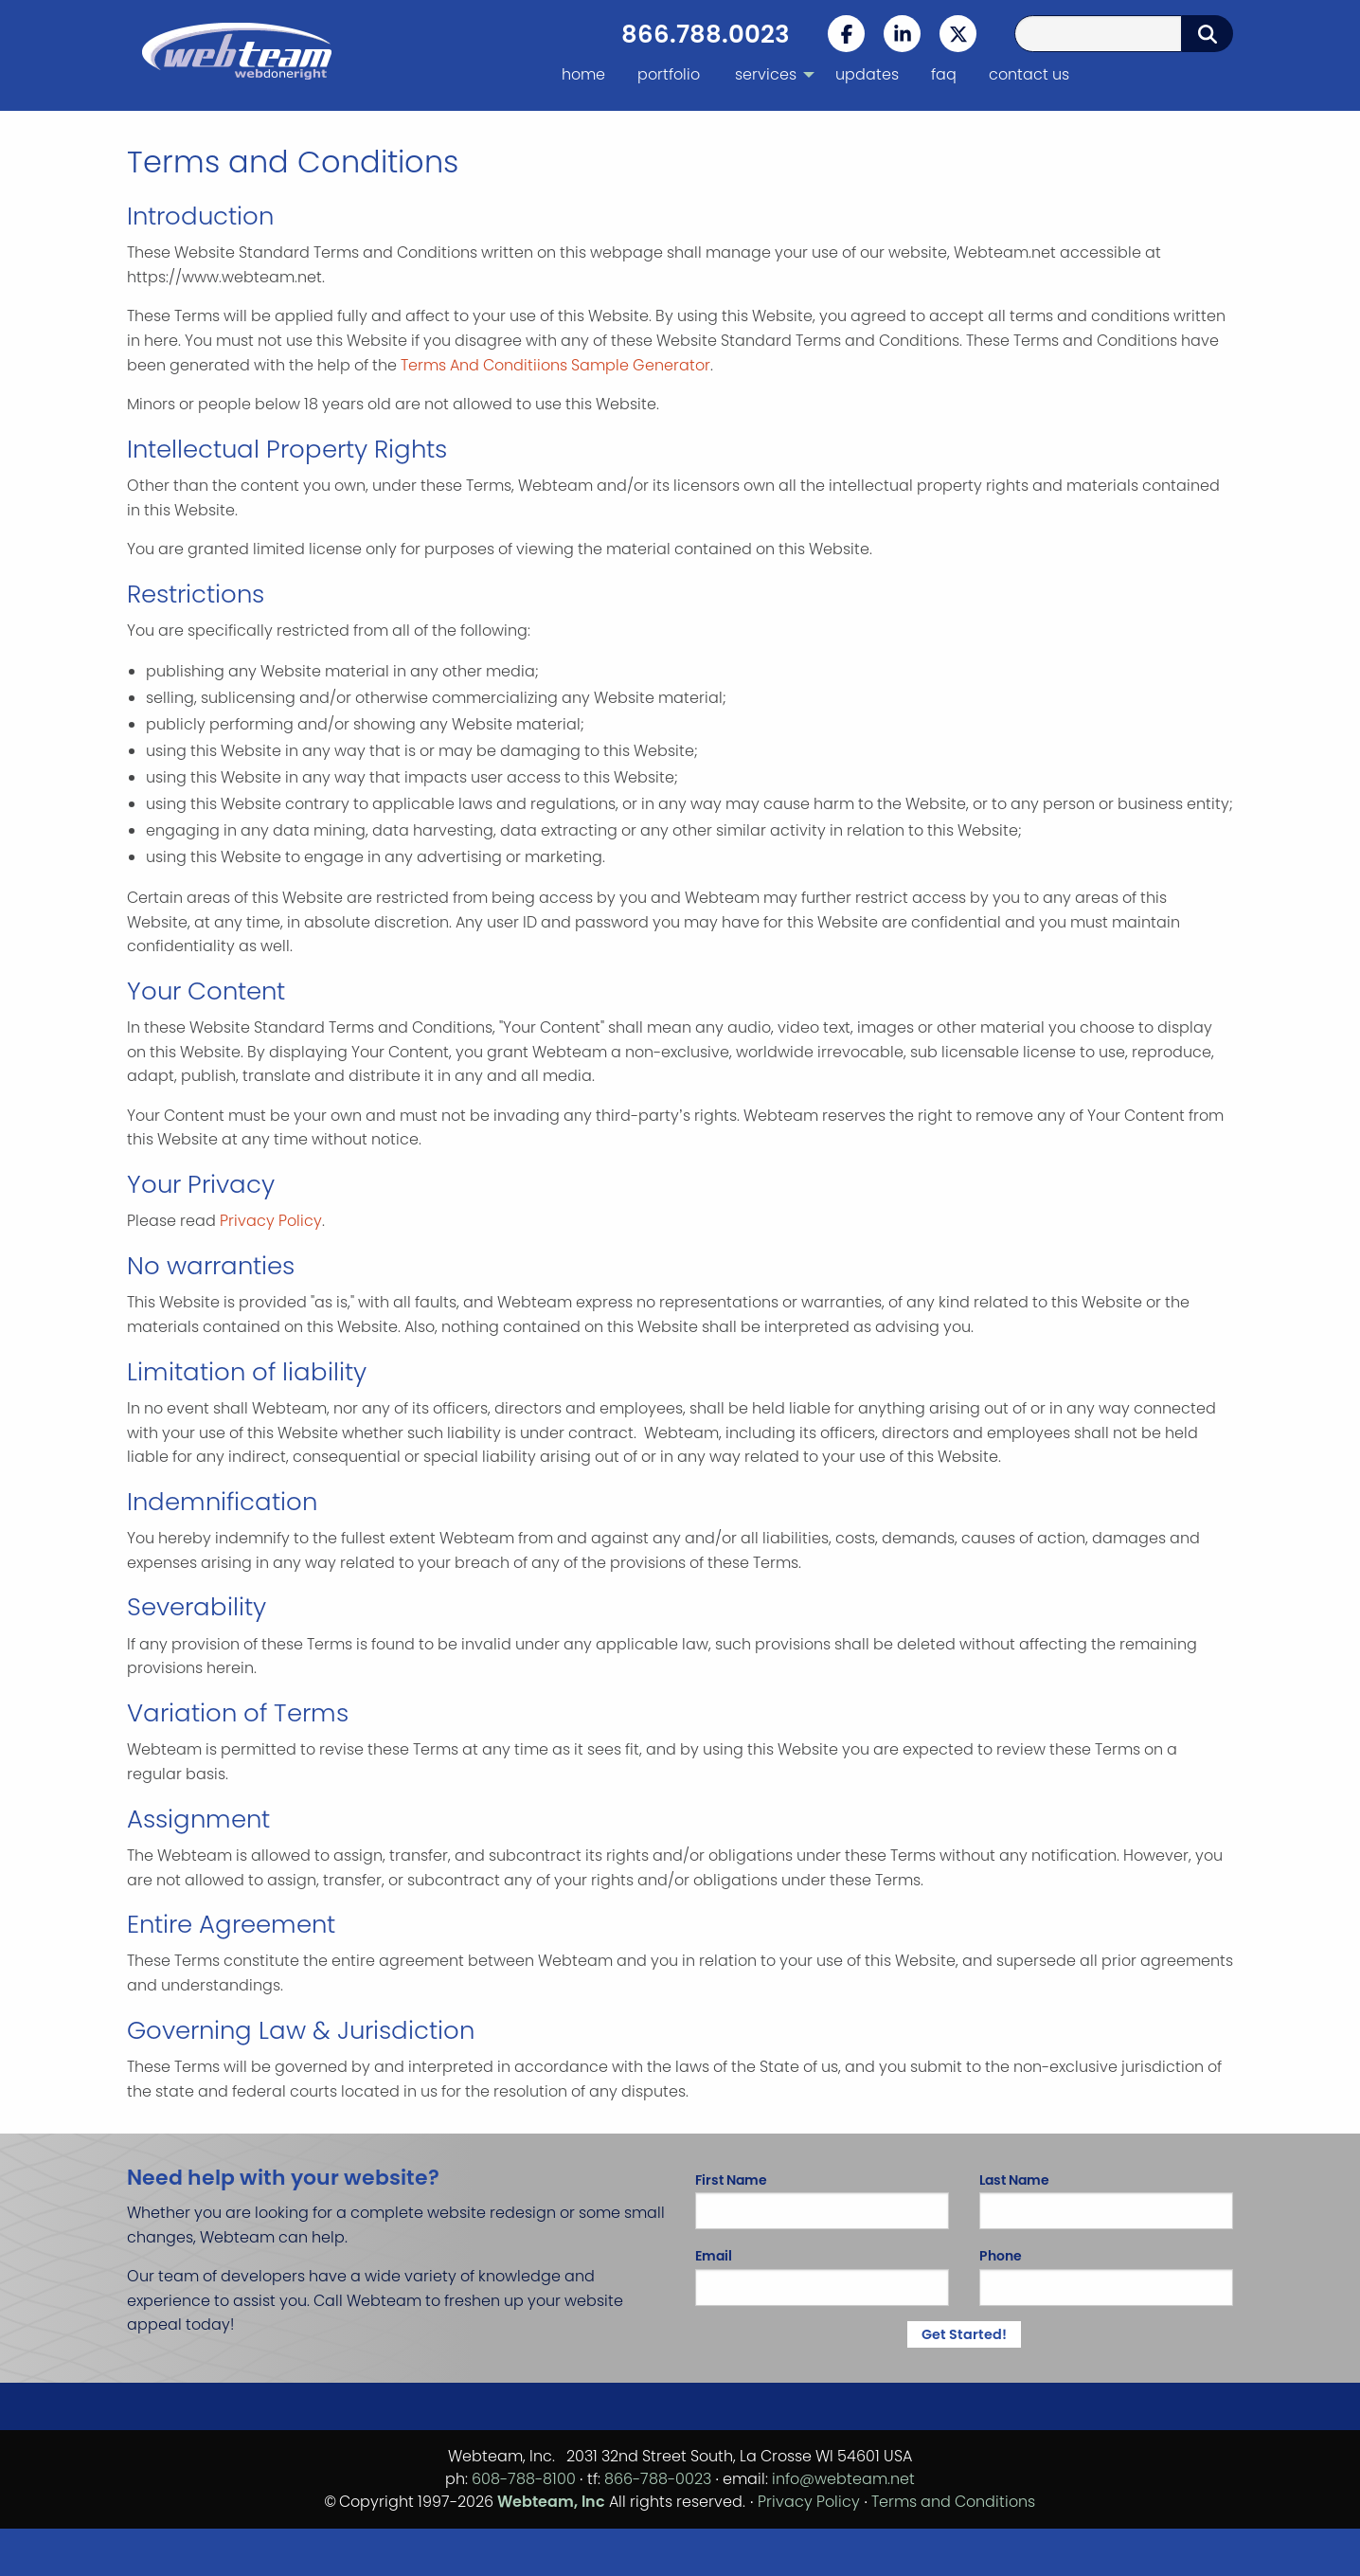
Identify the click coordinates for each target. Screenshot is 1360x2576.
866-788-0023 (657, 2479)
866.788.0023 (705, 34)
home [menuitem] (583, 74)
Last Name (1106, 2200)
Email (822, 2275)
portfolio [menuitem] (668, 74)
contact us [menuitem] (1029, 74)
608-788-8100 (524, 2479)
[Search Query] (1098, 33)
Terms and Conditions (953, 2502)
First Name (822, 2200)
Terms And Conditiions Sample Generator (555, 365)
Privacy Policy (271, 1221)
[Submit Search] (1207, 33)
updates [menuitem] (867, 74)
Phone (1106, 2275)
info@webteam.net (843, 2479)
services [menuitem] (765, 74)
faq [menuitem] (944, 74)
